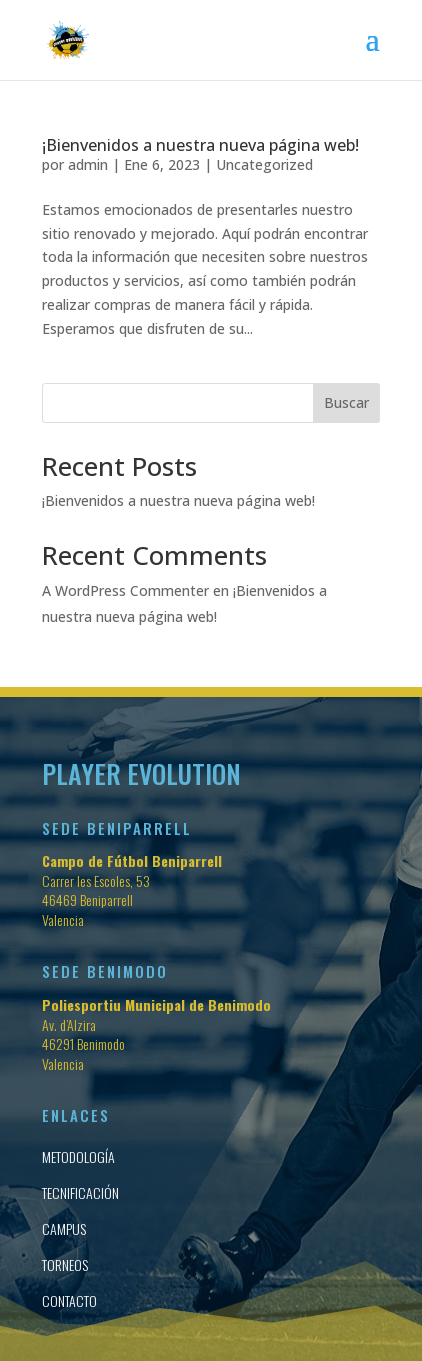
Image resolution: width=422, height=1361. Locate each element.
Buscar (346, 402)
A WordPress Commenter (125, 590)
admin (88, 164)
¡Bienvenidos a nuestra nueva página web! (200, 145)
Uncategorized (264, 164)
